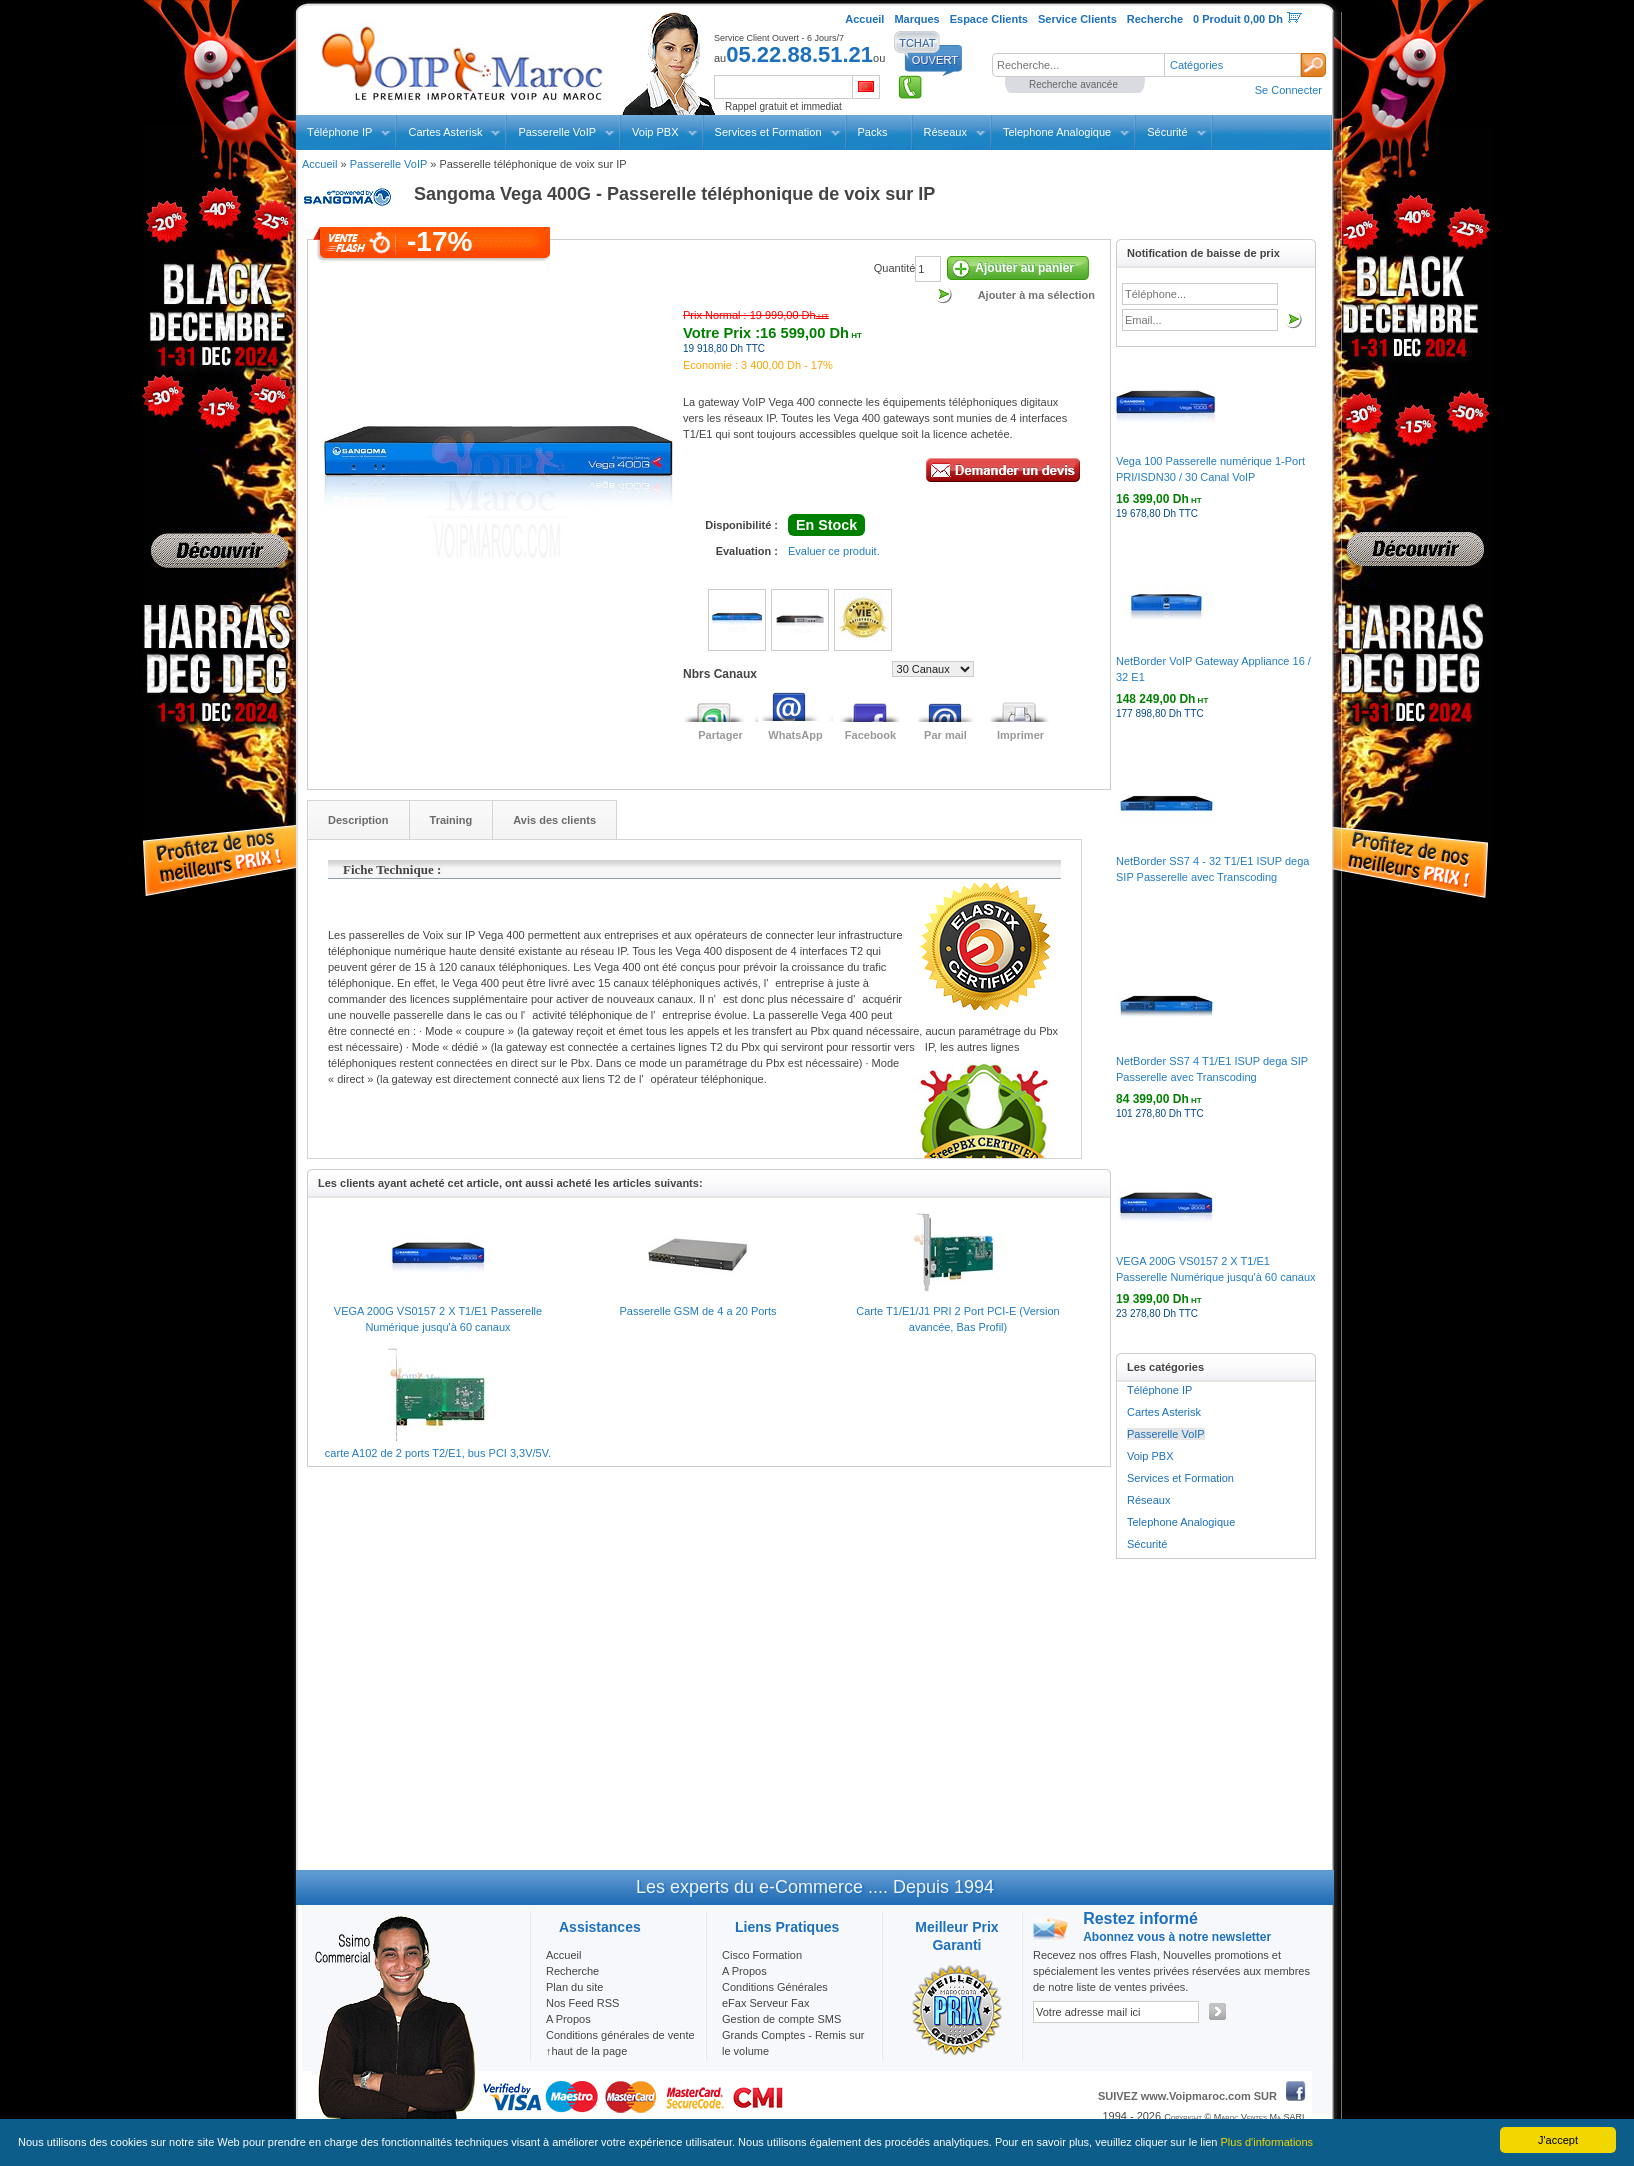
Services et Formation (768, 132)
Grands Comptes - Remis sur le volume (793, 2043)
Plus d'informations (1267, 2142)
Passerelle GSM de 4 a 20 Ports (697, 1311)
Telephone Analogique (1057, 132)
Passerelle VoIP (557, 132)
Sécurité (1167, 132)
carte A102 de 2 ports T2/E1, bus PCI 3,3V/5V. (438, 1453)
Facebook (870, 735)
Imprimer (1020, 735)
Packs (873, 132)
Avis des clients (554, 820)
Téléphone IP (339, 132)
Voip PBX (655, 132)
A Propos (744, 1971)
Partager (720, 735)
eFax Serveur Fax (765, 2003)
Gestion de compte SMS (781, 2019)
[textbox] (1078, 65)
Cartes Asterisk (445, 132)
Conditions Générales (775, 1987)
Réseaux (945, 132)
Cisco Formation (762, 1955)
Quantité (895, 268)
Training (451, 820)
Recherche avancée (1073, 84)
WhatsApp (795, 735)
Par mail (945, 735)
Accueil (319, 164)
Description (358, 820)
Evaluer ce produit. (834, 551)
